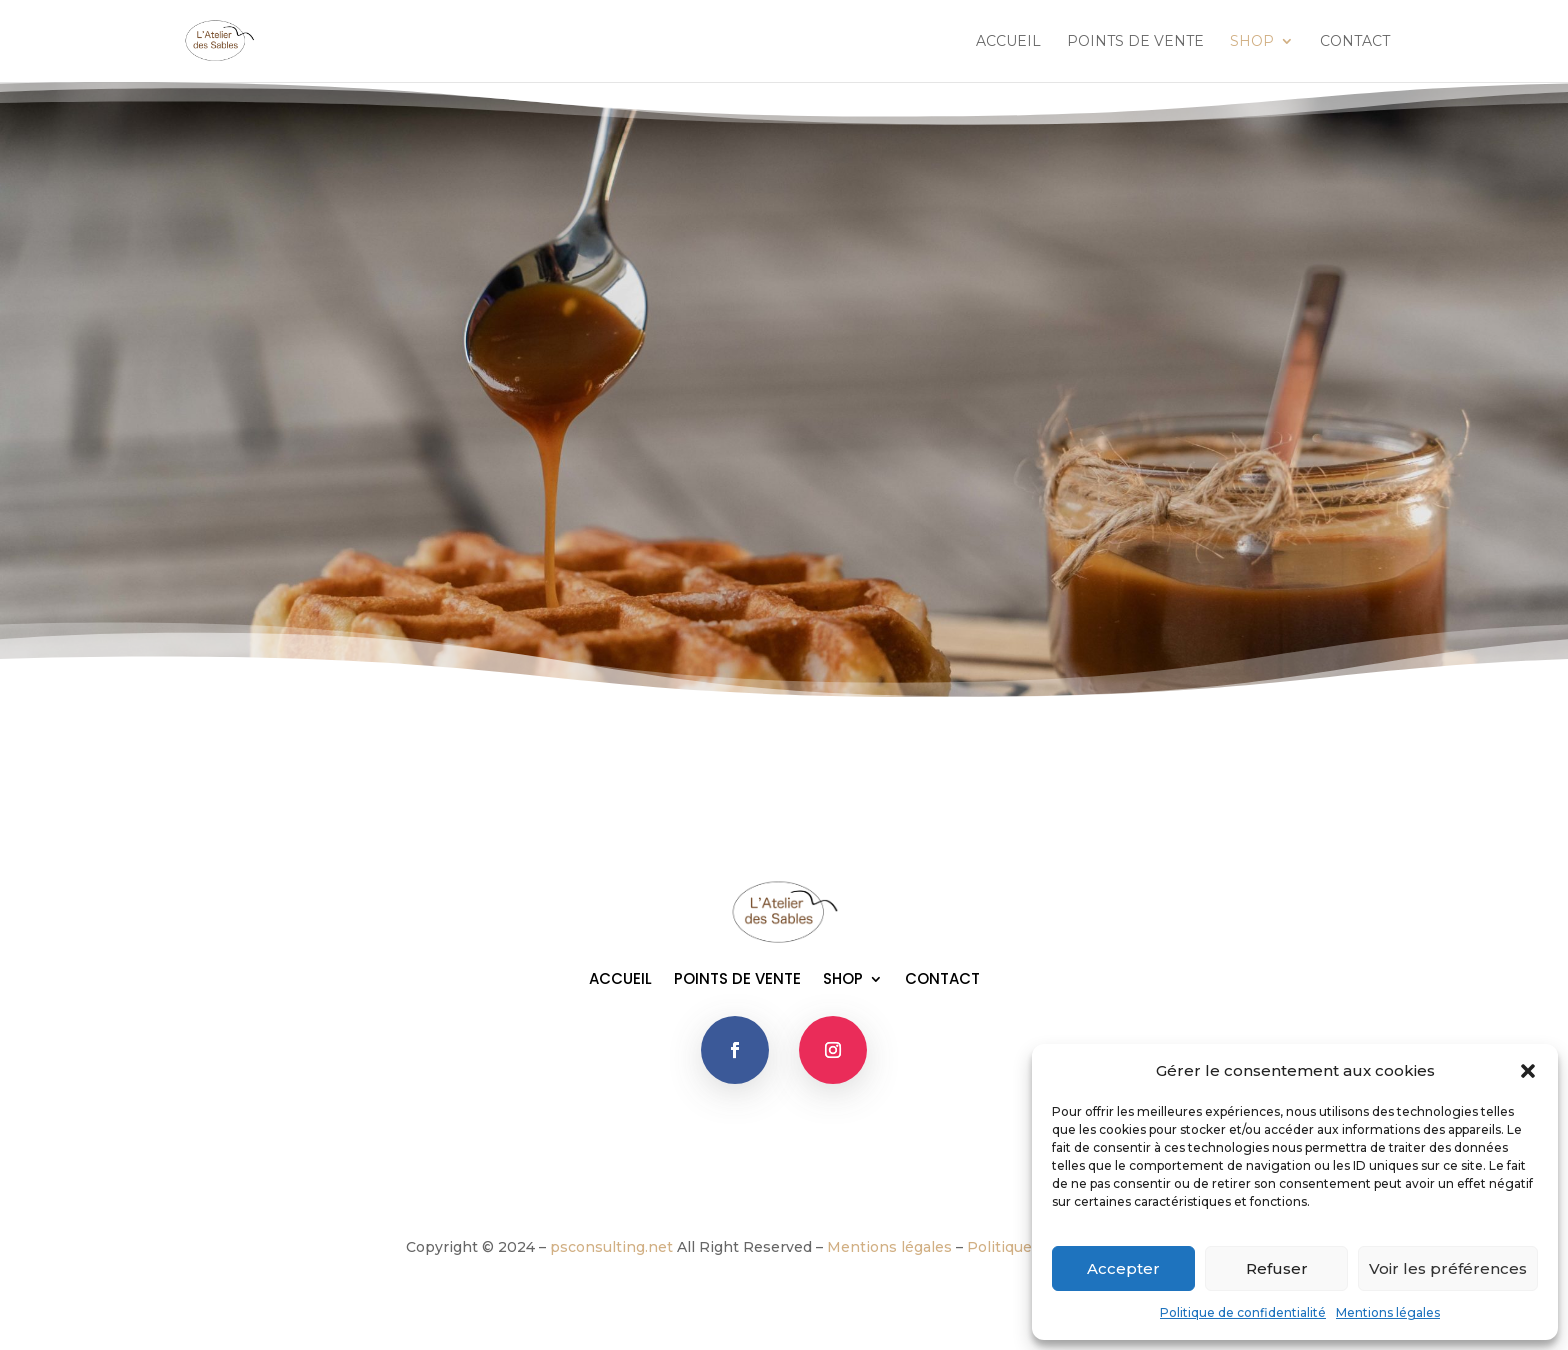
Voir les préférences (1448, 1268)
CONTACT (1355, 42)
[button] (1528, 1071)
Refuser (1277, 1268)
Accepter (1123, 1268)
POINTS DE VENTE (1135, 42)
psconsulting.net (611, 1247)
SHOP (1252, 42)
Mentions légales (1388, 1312)
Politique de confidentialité (1243, 1312)
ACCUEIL (1008, 42)
